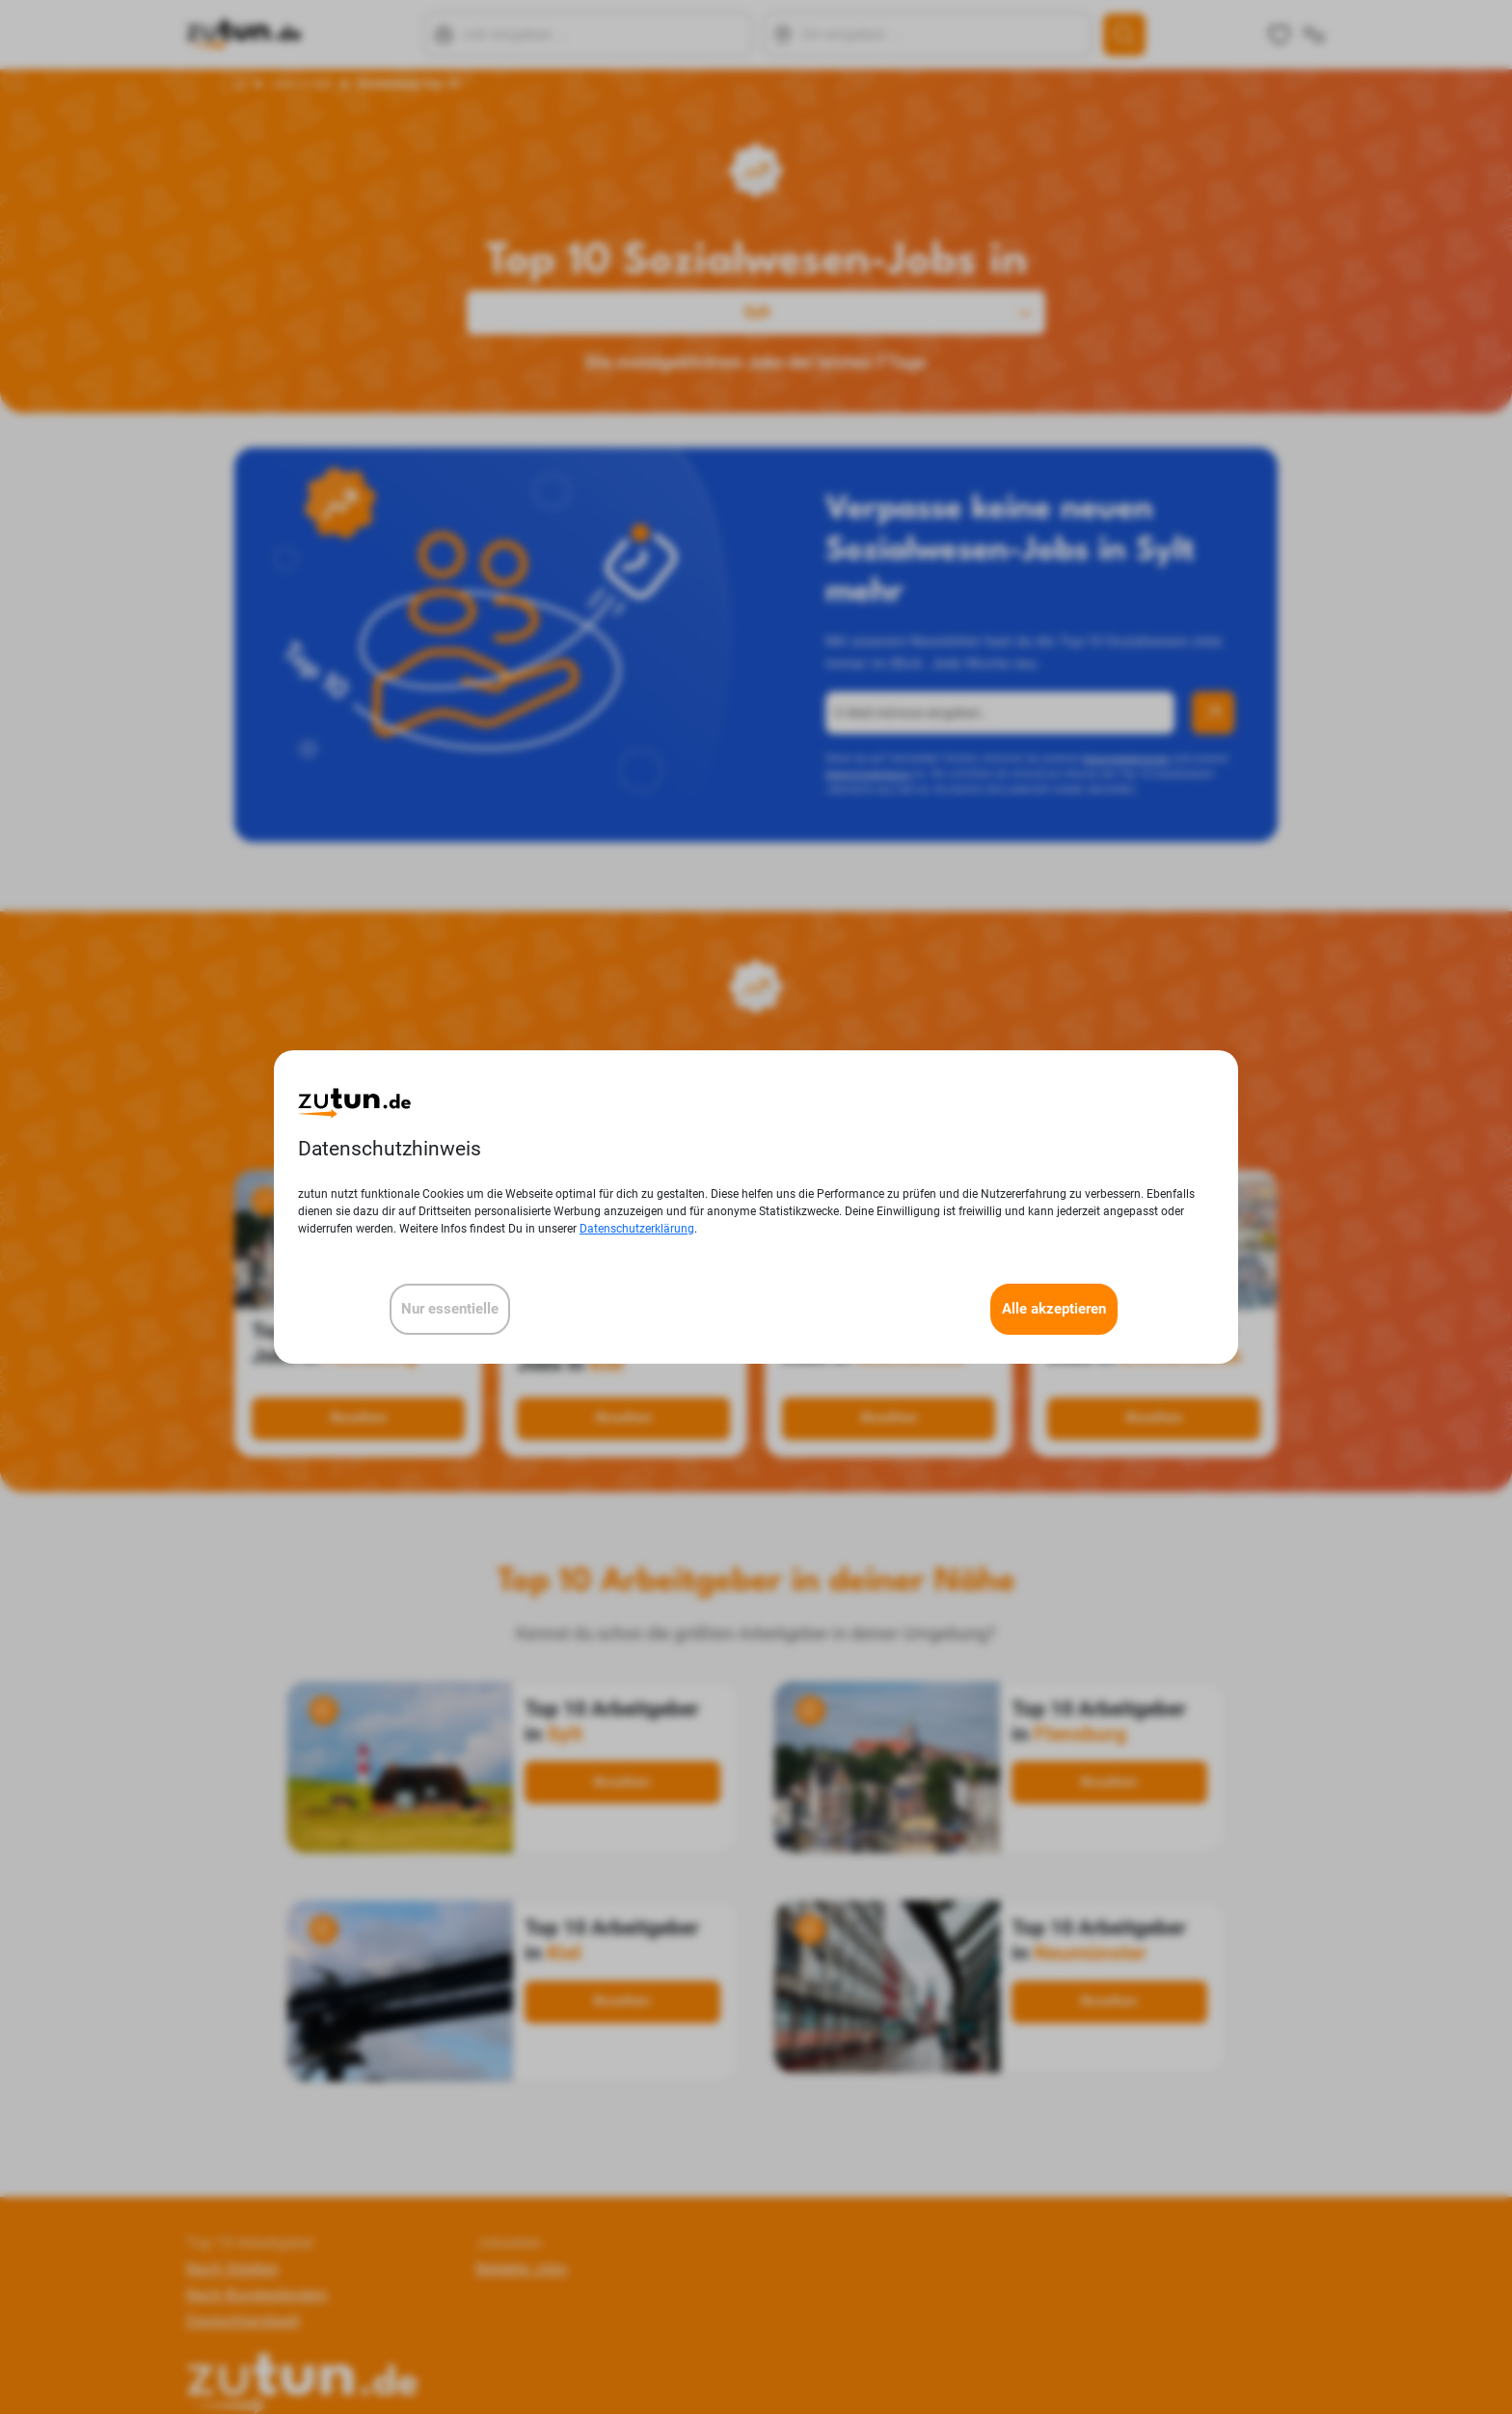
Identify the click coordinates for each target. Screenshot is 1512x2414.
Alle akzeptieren (1054, 1308)
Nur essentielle (450, 1308)
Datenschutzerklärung (637, 1228)
